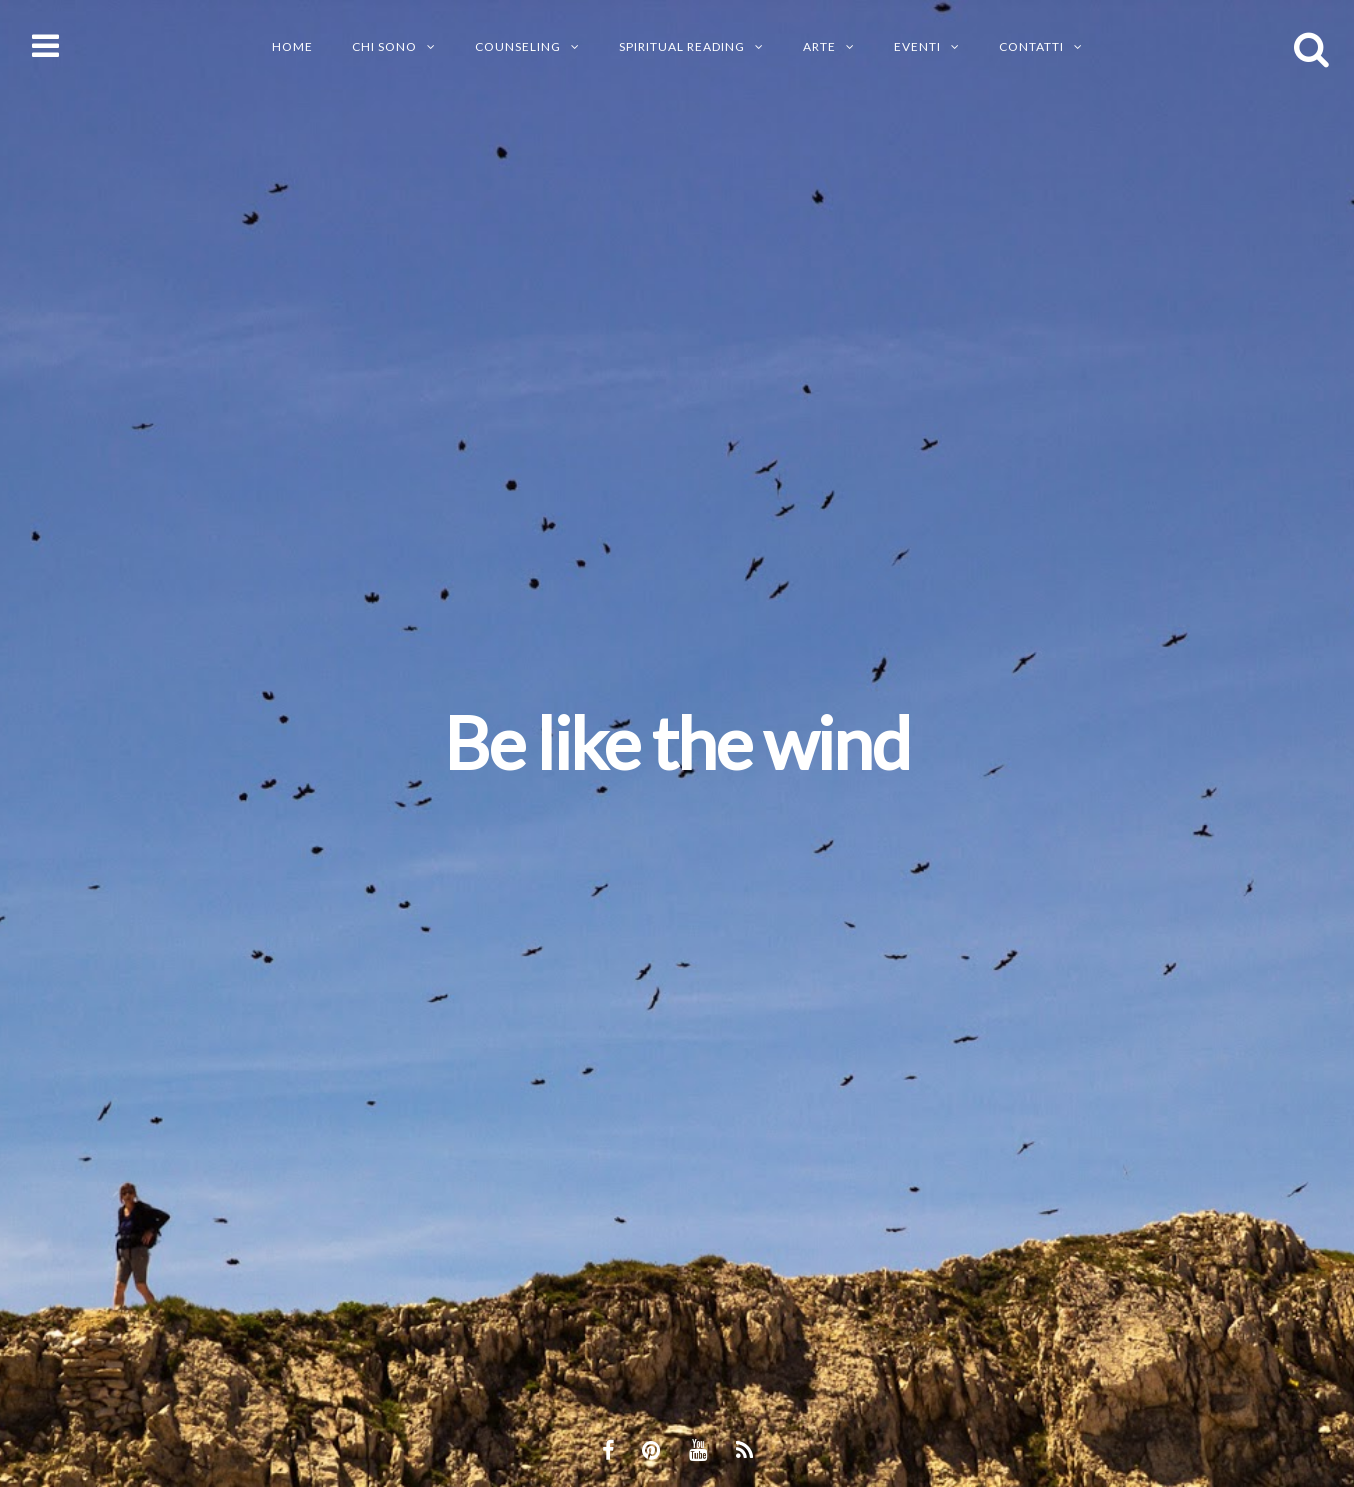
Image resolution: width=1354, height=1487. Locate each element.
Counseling (518, 46)
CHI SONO (384, 46)
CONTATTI (1031, 46)
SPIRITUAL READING (682, 46)
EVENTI (917, 46)
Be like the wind (677, 742)
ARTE (819, 46)
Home (292, 46)
